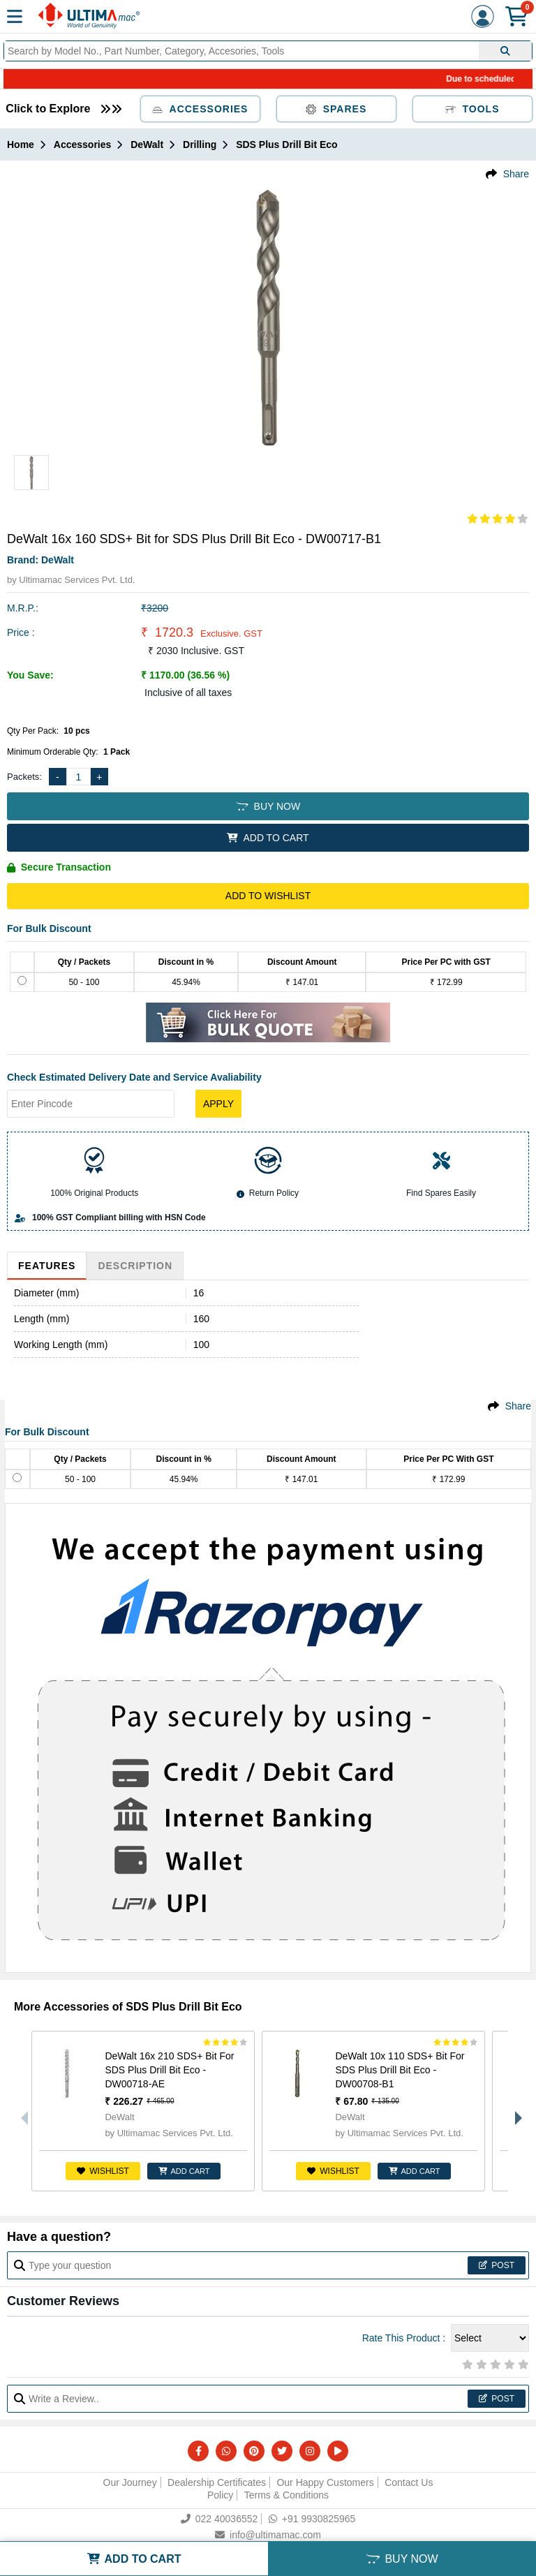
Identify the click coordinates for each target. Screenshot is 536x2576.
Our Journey (130, 2482)
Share (516, 173)
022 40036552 (219, 2518)
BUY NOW (268, 806)
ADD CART (184, 2171)
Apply (218, 1103)
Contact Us (409, 2482)
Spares (336, 108)
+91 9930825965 (312, 2518)
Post (496, 2265)
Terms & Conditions (286, 2495)
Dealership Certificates (217, 2482)
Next (515, 2111)
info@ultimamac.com (268, 2534)
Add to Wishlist (268, 895)
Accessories (200, 108)
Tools (472, 108)
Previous (21, 2111)
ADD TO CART (267, 837)
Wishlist (103, 2171)
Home (20, 144)
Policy (220, 2495)
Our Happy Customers (324, 2482)
